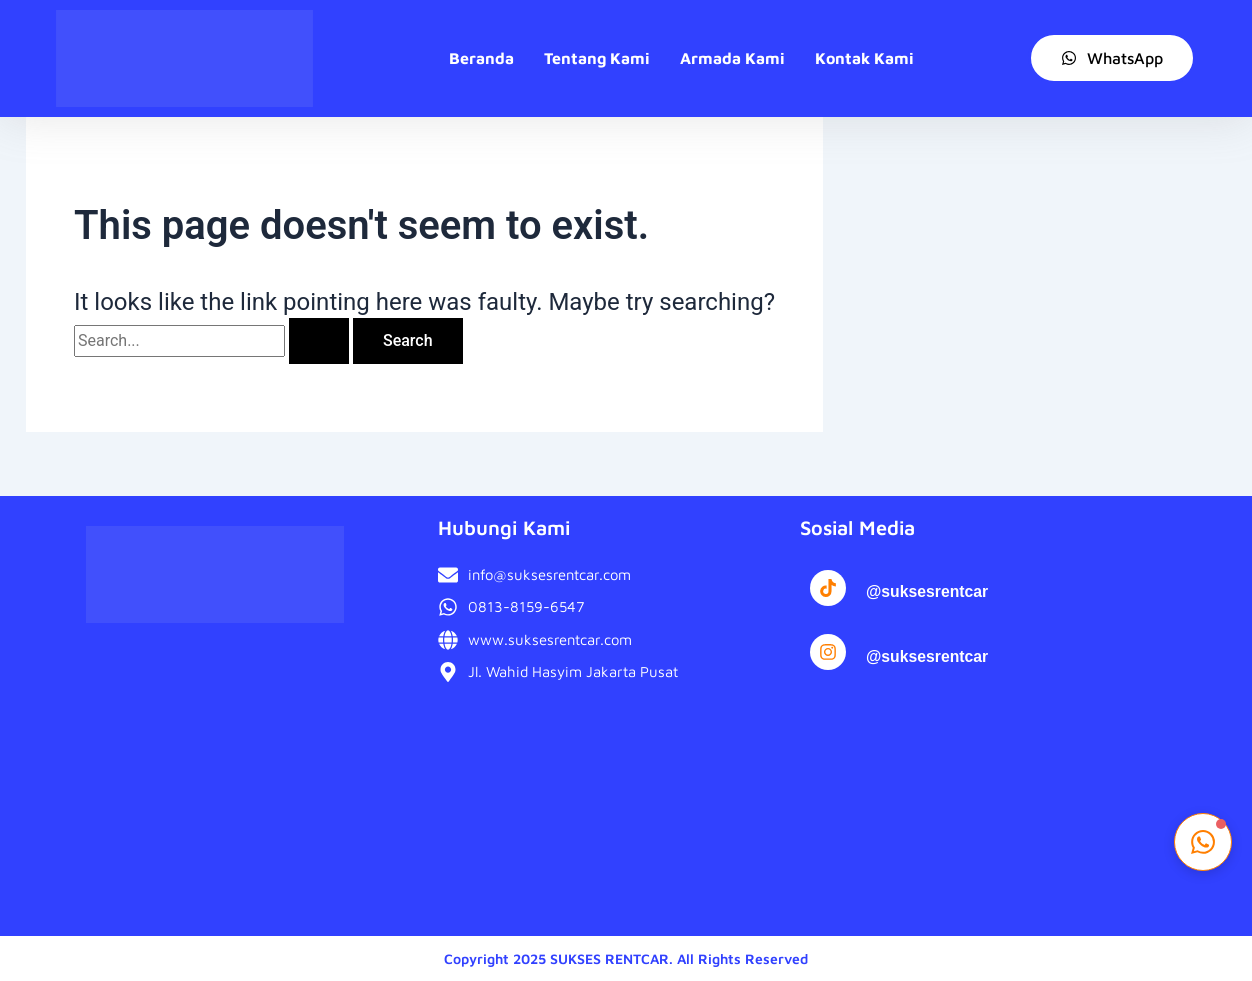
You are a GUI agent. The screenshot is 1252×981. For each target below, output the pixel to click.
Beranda (481, 58)
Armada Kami (732, 58)
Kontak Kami (864, 58)
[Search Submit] (319, 341)
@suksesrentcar (928, 591)
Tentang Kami (597, 58)
